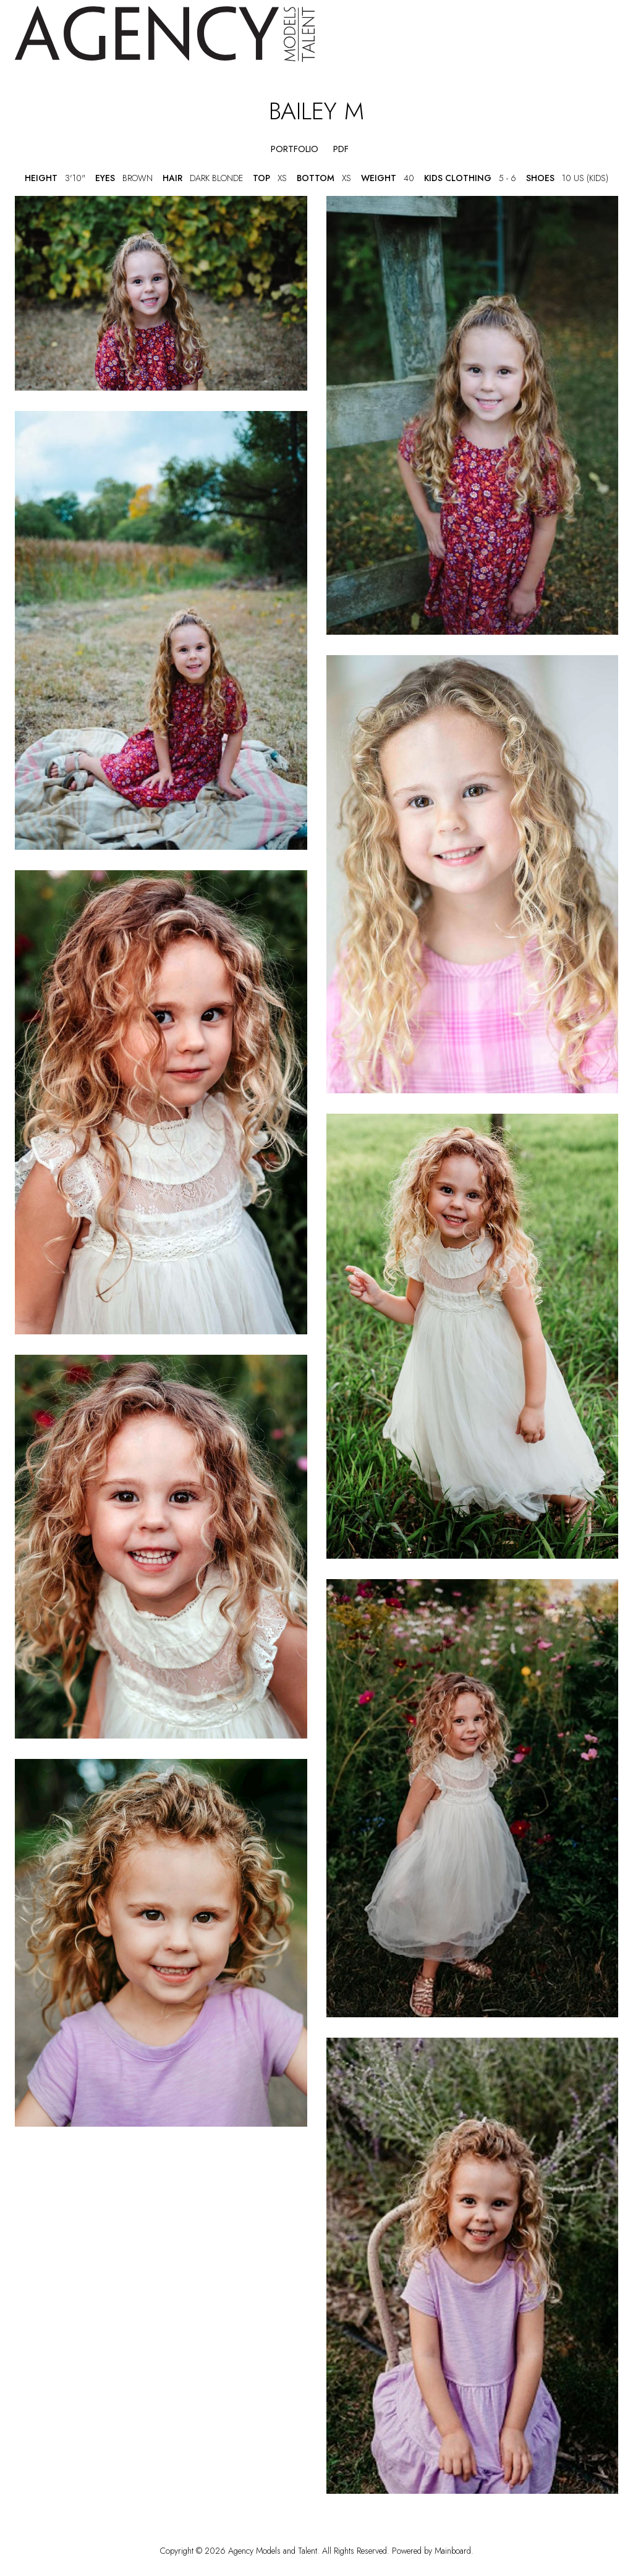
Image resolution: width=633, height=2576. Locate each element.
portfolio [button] (294, 149)
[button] (248, 149)
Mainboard (453, 2550)
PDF (341, 149)
